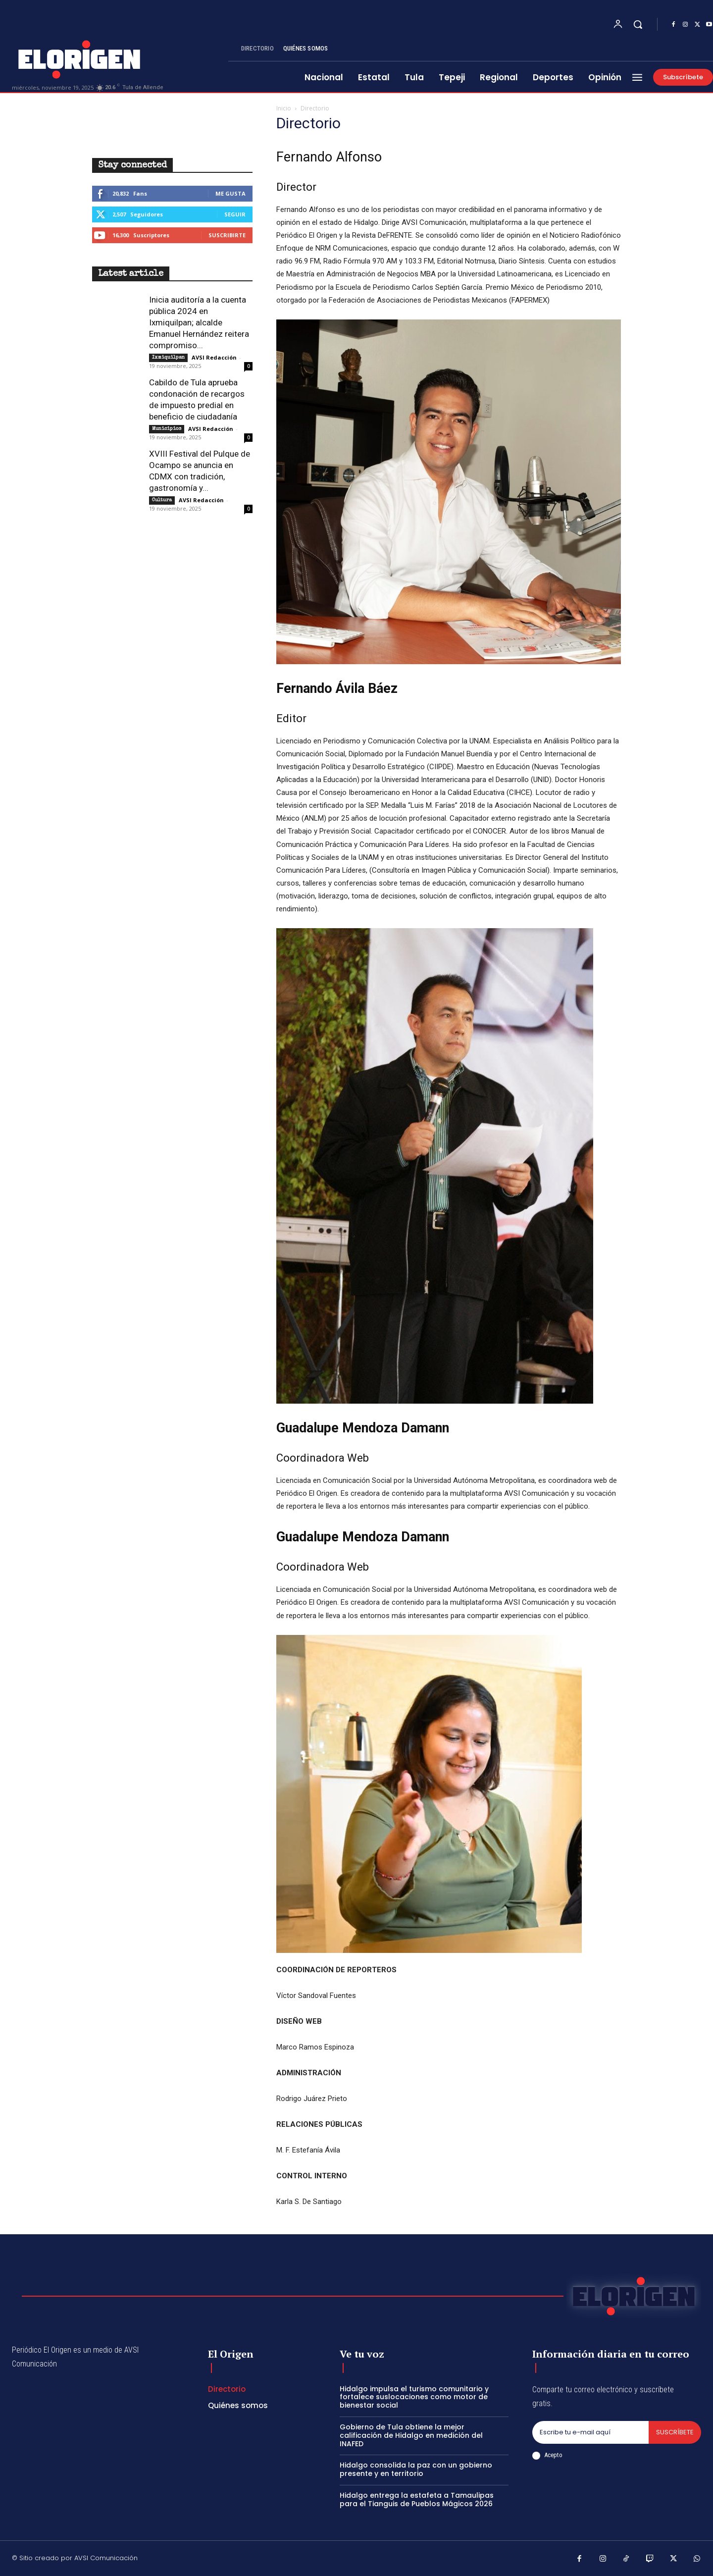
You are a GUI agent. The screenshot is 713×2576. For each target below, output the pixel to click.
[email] (590, 2432)
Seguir (235, 214)
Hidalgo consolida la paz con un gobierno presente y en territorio (416, 2469)
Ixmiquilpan (168, 357)
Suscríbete (675, 2432)
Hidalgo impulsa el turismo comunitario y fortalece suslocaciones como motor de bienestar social (414, 2397)
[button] (638, 24)
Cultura (162, 500)
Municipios (166, 428)
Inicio (283, 108)
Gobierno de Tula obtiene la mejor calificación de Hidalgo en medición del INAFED (411, 2435)
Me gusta (230, 193)
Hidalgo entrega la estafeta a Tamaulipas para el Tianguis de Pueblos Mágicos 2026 (417, 2499)
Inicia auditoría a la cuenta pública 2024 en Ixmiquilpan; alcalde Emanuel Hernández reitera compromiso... (199, 322)
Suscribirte (227, 235)
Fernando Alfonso (329, 157)
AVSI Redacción (214, 357)
